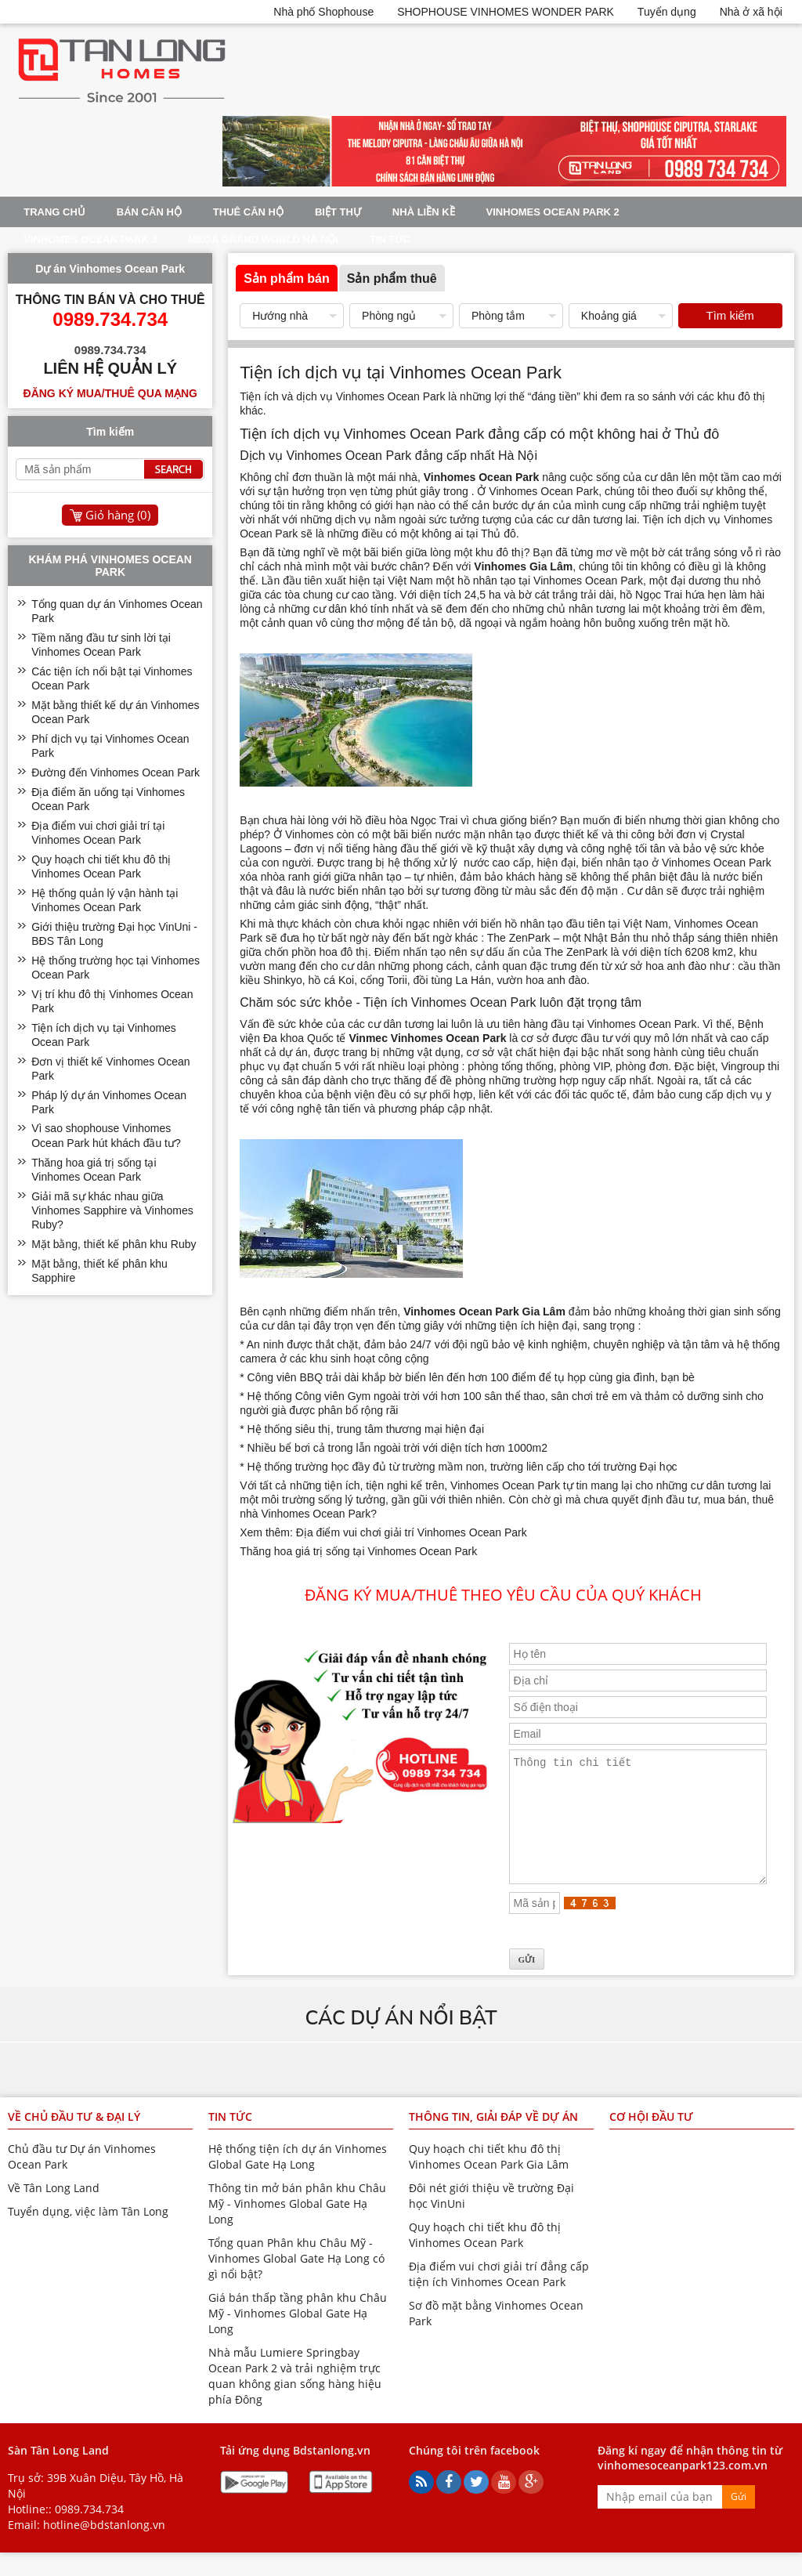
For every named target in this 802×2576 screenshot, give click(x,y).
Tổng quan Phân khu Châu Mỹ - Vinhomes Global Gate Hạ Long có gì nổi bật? (296, 2282)
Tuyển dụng (667, 11)
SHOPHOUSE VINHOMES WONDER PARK (505, 11)
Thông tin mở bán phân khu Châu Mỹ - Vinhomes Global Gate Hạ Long (297, 2227)
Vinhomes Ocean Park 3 (90, 239)
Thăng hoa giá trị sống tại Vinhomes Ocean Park (358, 1551)
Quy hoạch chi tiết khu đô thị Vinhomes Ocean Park (485, 2258)
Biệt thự (338, 212)
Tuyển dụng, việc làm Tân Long (88, 2234)
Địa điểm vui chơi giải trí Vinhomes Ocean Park (411, 1532)
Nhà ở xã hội (751, 11)
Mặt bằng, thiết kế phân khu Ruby (113, 1244)
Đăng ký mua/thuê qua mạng (110, 393)
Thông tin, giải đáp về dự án (493, 2140)
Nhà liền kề (423, 212)
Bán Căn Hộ (149, 212)
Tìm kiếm (730, 315)
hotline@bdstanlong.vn (104, 2548)
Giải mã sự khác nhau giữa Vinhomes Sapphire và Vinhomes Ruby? (112, 1210)
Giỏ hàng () (117, 515)
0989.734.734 (89, 2532)
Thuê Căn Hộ (248, 212)
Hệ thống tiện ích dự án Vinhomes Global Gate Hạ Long (297, 2180)
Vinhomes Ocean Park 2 (553, 212)
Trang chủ (54, 212)
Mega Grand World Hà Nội (263, 239)
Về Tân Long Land (53, 2211)
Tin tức (390, 239)
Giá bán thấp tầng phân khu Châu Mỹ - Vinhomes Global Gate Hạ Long (297, 2337)
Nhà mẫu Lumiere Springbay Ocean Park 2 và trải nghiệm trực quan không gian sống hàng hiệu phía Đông (294, 2399)
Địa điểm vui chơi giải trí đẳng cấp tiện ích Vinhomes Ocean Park (499, 2297)
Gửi (738, 2520)
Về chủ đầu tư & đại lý (74, 2140)
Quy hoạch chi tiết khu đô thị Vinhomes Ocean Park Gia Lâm (489, 2180)
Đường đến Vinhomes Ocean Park (115, 772)
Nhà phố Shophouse (323, 11)
